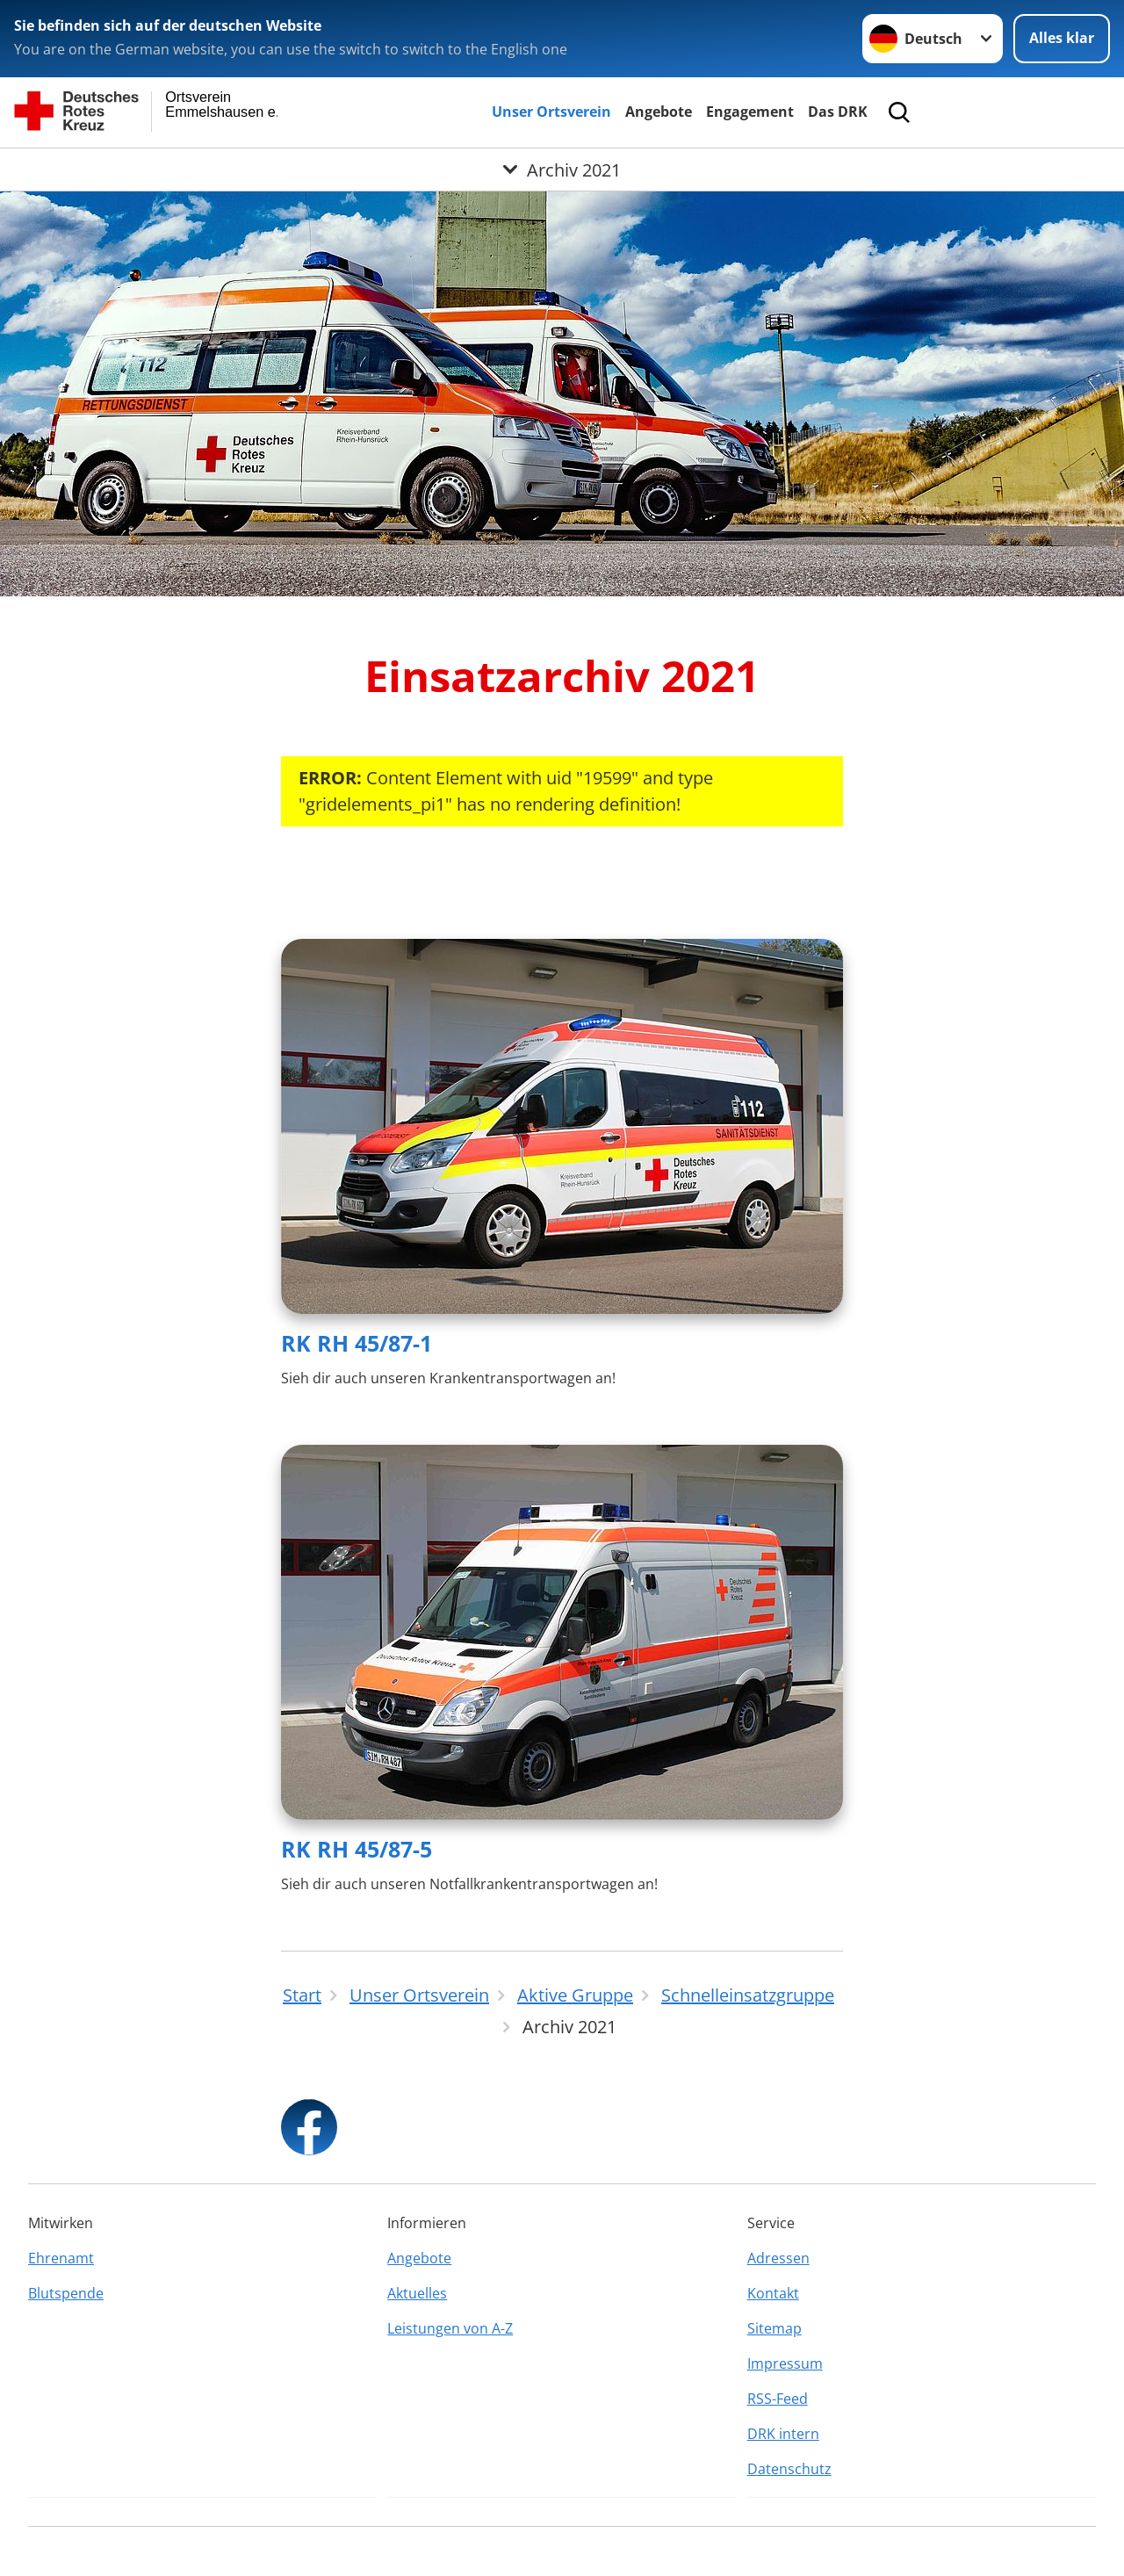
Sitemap (774, 2328)
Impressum (785, 2363)
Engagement (750, 111)
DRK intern (783, 2433)
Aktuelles (417, 2293)
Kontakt (773, 2293)
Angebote (658, 111)
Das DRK (838, 111)
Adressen (778, 2258)
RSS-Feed (777, 2398)
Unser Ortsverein (551, 111)
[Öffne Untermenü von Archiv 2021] (562, 169)
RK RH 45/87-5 (356, 1849)
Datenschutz (789, 2469)
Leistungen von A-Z (450, 2328)
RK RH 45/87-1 (356, 1343)
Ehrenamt (61, 2258)
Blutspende (66, 2293)
